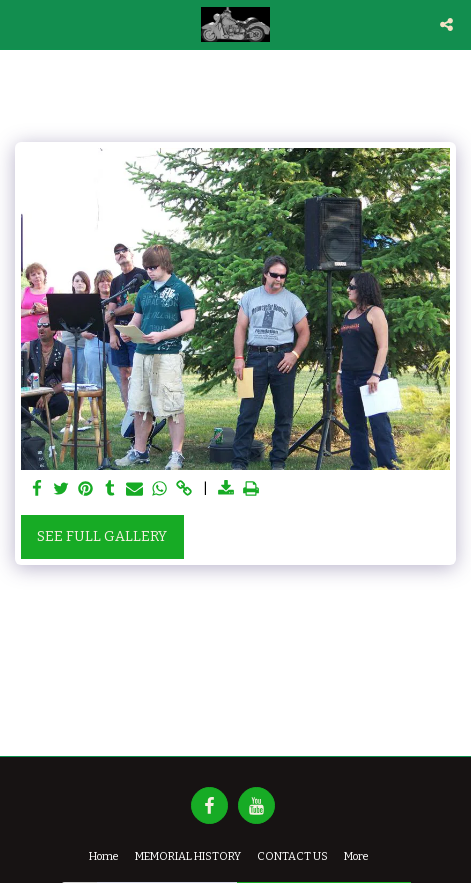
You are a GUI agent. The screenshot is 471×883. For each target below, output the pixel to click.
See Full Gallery (102, 536)
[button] (22, 24)
